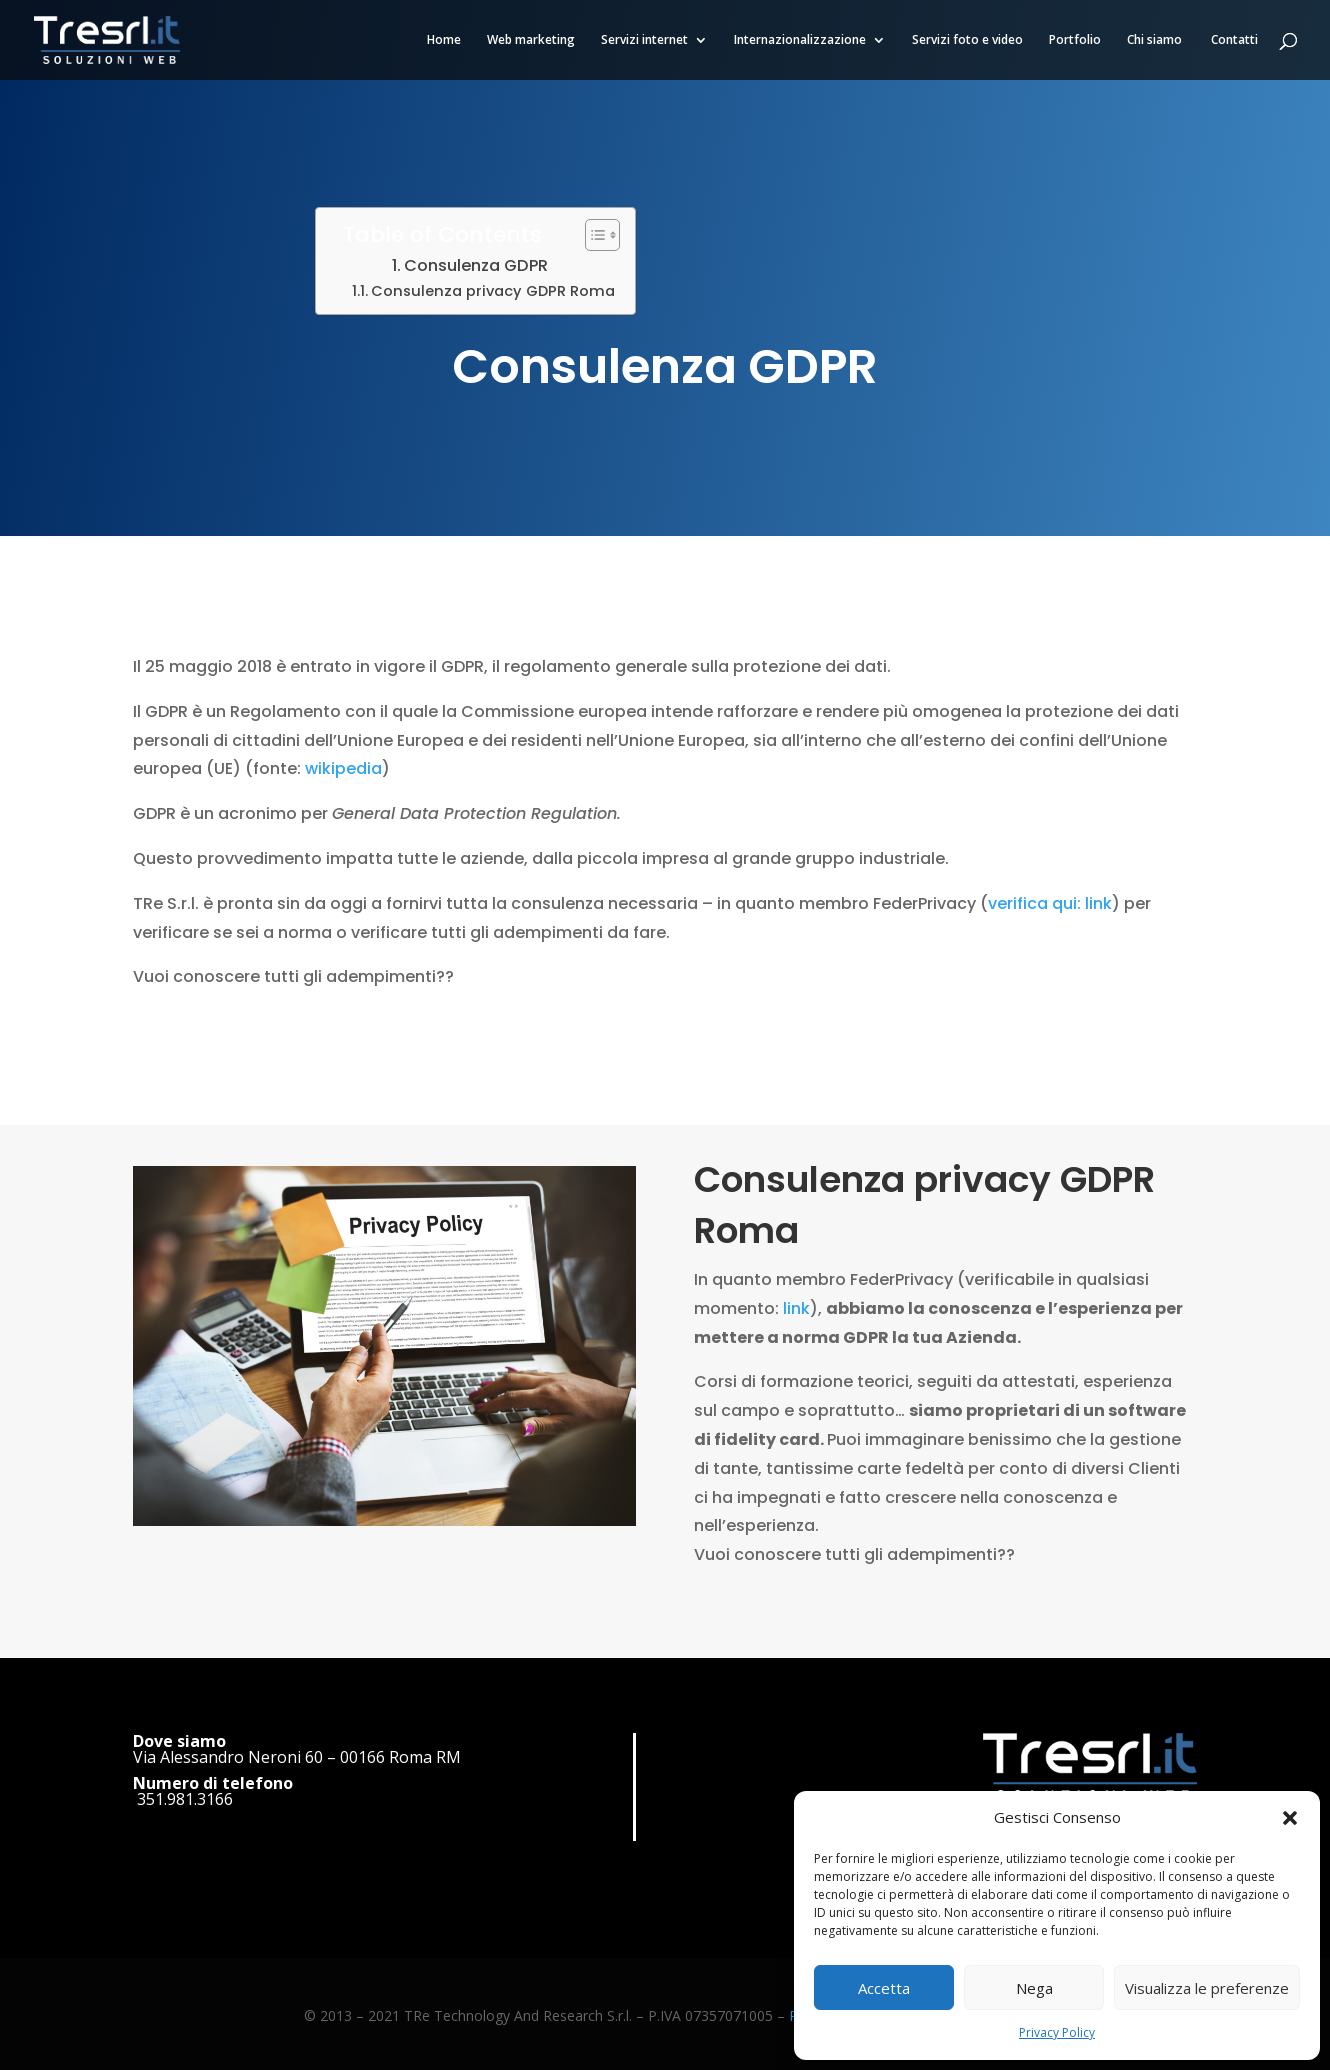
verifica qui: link (1050, 903)
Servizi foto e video (967, 40)
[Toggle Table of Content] (592, 235)
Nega (1034, 1988)
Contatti (1234, 40)
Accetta (884, 1988)
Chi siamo (1156, 40)
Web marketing (531, 40)
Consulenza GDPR (476, 265)
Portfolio (1075, 40)
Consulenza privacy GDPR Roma (493, 291)
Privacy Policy (1057, 2032)
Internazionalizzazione (800, 40)
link (796, 1237)
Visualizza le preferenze (1207, 1988)
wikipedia (343, 768)
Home (444, 40)
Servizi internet (644, 40)
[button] (1290, 1818)
